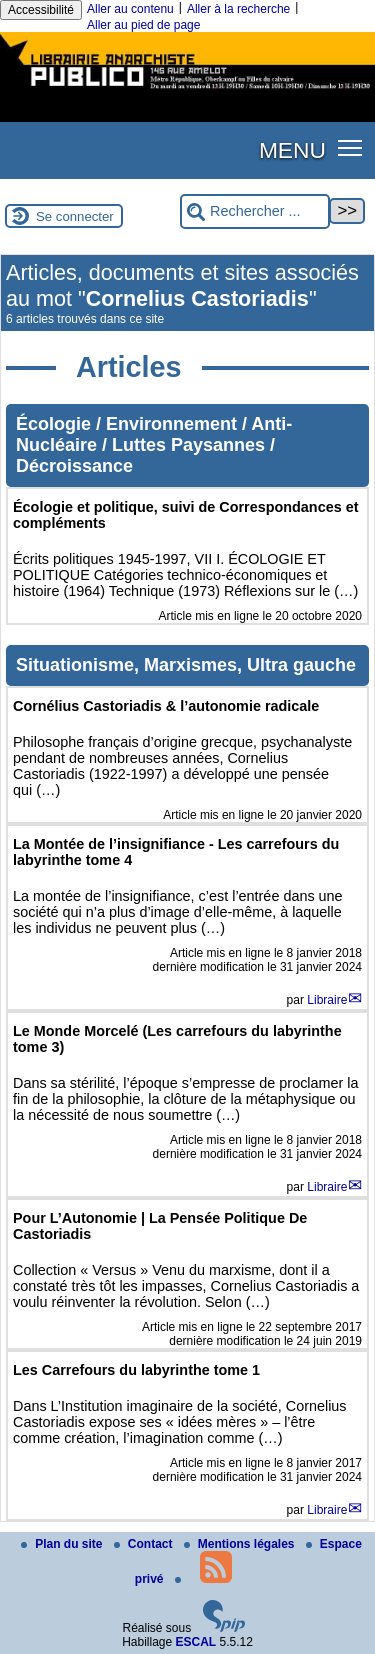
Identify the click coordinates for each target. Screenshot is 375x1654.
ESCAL (196, 1642)
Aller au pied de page (143, 25)
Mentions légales (241, 1544)
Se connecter (75, 216)
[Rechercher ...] (255, 211)
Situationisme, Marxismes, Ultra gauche (186, 665)
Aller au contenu (130, 9)
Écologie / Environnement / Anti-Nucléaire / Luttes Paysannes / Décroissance (154, 445)
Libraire (327, 1000)
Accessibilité (41, 10)
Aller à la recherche (238, 9)
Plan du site (63, 1544)
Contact (145, 1544)
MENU (292, 150)
